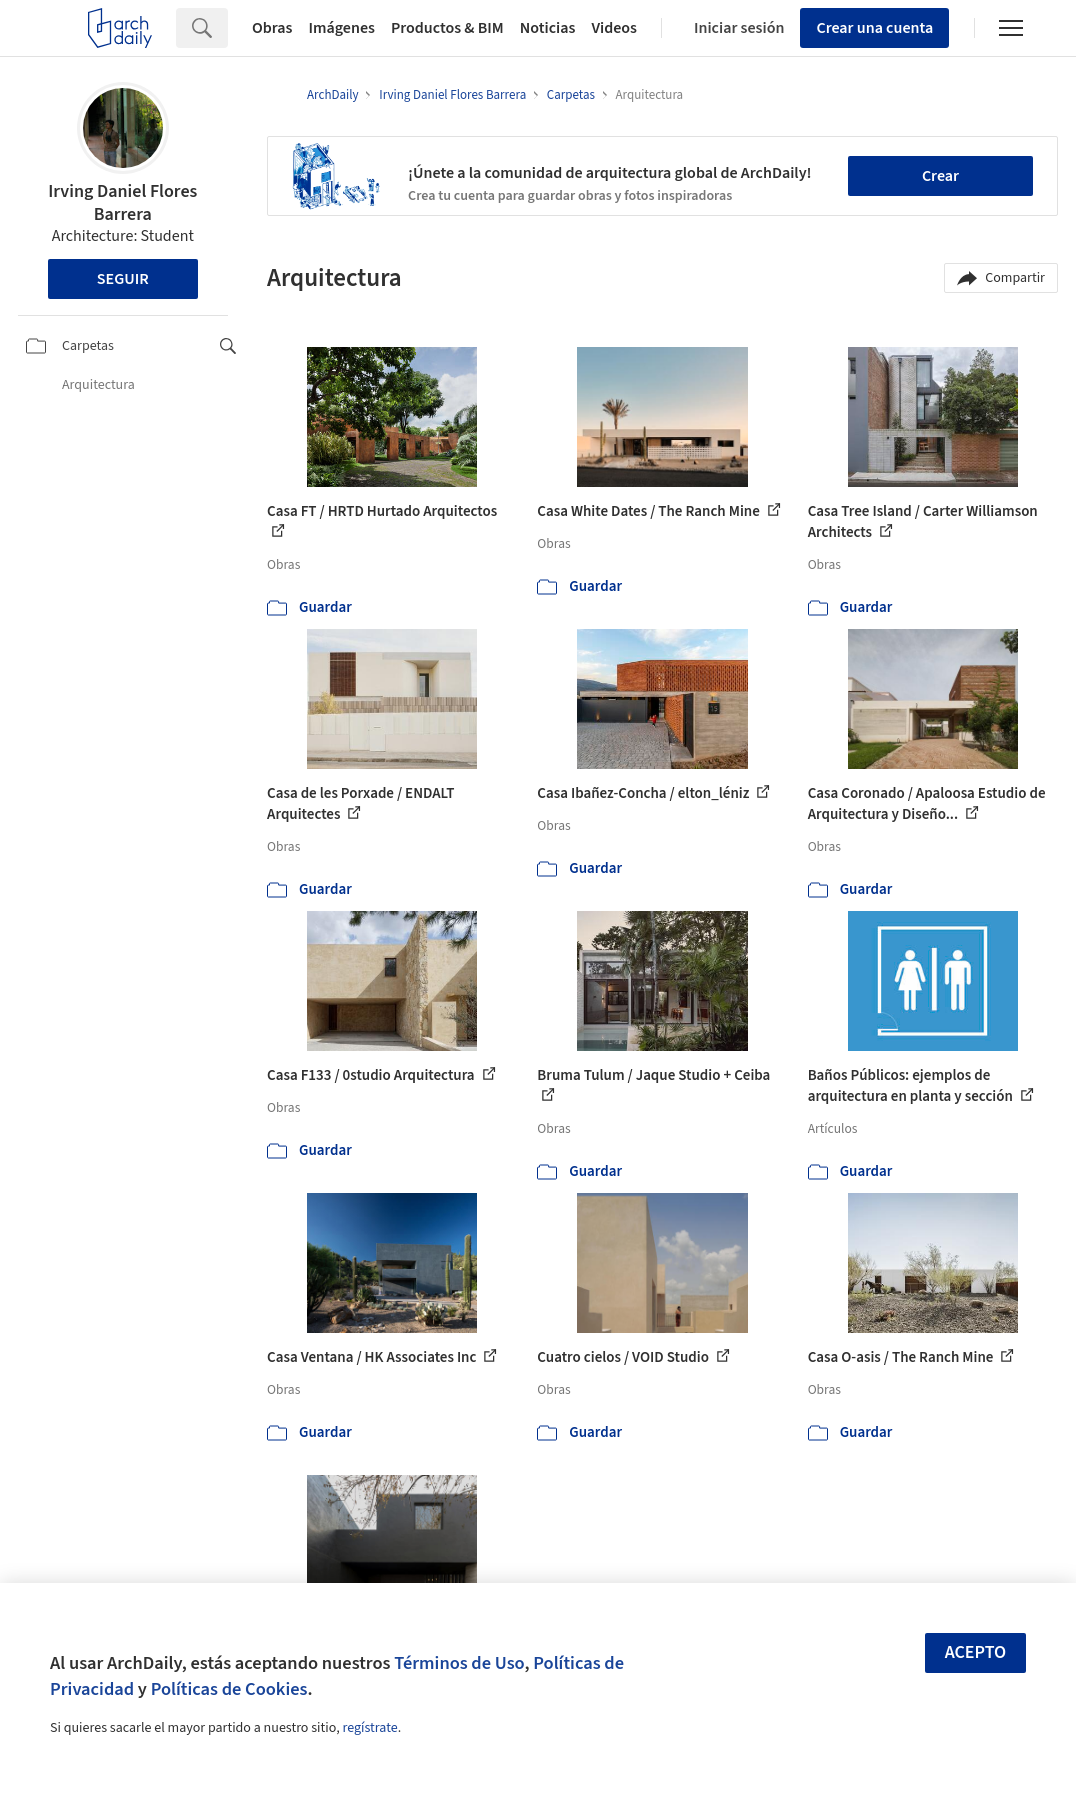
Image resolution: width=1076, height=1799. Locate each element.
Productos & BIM (447, 28)
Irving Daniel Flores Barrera (122, 203)
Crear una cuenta (874, 28)
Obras (272, 28)
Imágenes (342, 28)
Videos (614, 28)
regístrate (369, 1728)
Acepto (976, 1652)
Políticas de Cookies (229, 1689)
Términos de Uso (459, 1663)
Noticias (548, 28)
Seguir (123, 279)
